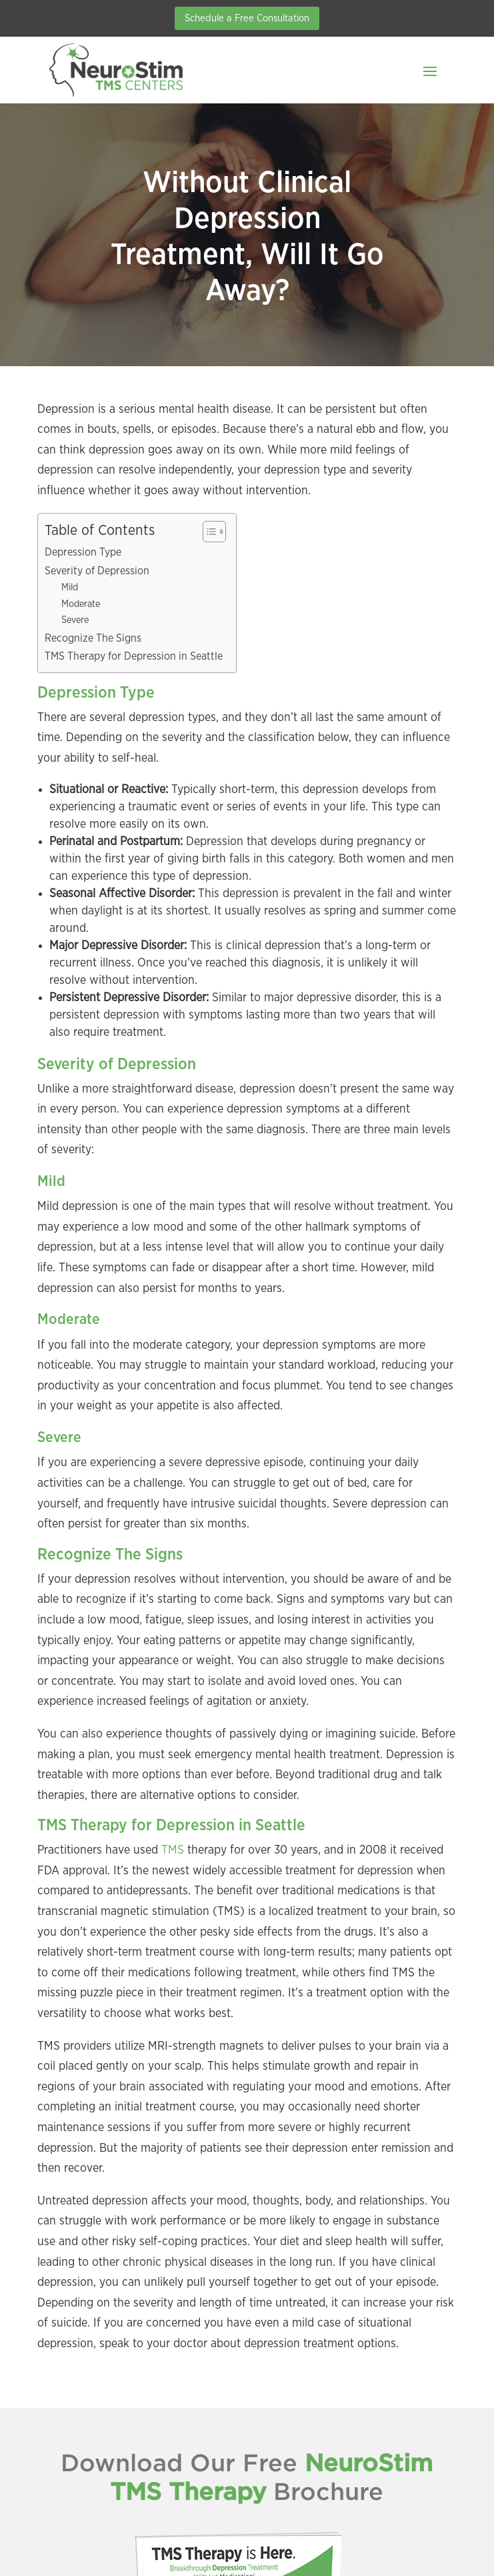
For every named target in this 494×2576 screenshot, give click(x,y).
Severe (75, 620)
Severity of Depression (97, 571)
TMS (171, 1850)
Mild (69, 587)
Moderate (80, 604)
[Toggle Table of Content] (208, 531)
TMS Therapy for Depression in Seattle (134, 656)
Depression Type (83, 552)
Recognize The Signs (93, 638)
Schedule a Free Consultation (247, 18)
